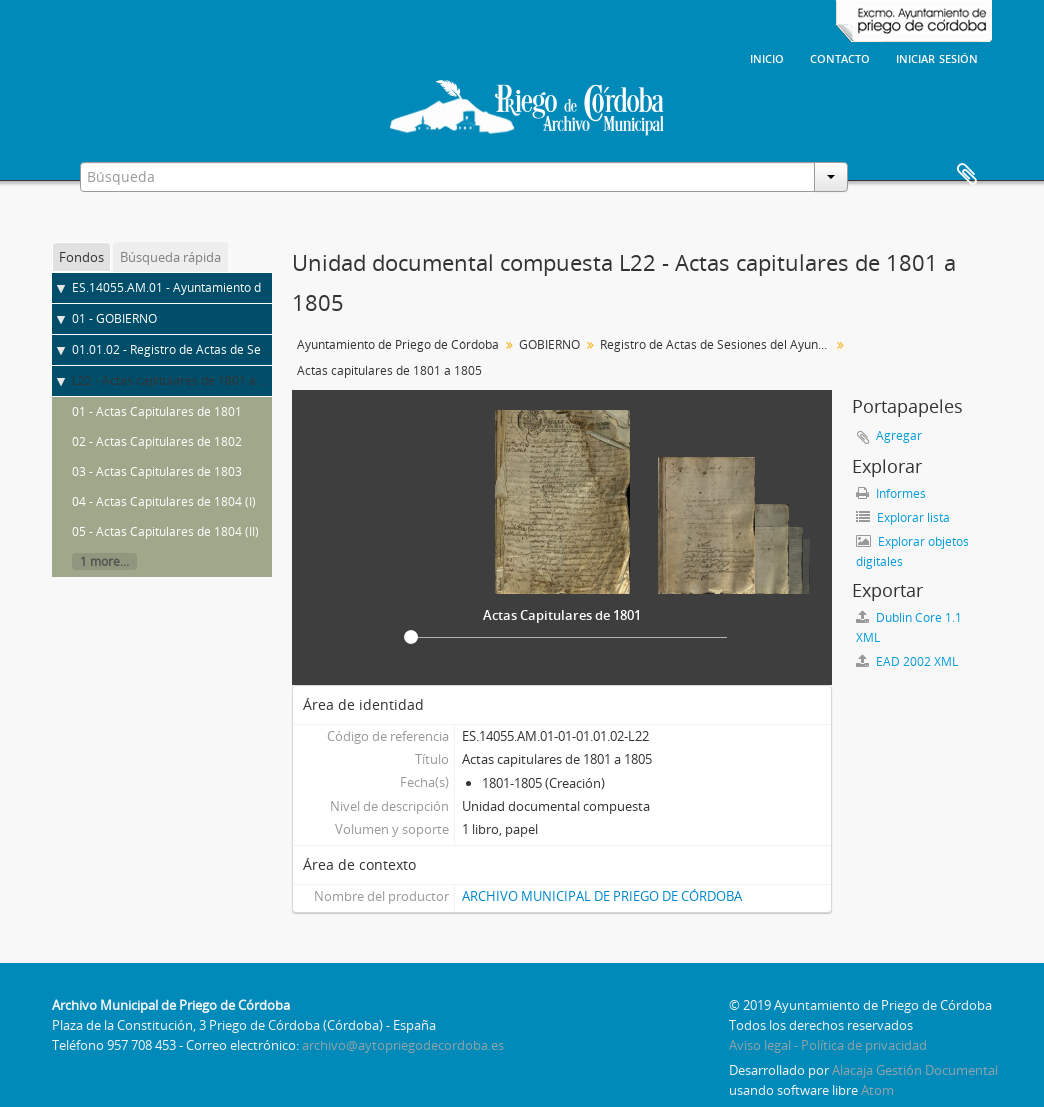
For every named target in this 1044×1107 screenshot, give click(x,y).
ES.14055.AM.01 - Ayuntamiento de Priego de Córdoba (223, 287)
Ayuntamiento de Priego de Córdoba (398, 344)
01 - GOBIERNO (114, 318)
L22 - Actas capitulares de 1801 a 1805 (179, 380)
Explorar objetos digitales (912, 551)
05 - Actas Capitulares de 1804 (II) (165, 531)
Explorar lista (903, 517)
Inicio (767, 57)
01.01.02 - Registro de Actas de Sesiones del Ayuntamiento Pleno (252, 349)
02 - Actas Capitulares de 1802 (157, 441)
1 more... (104, 561)
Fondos (81, 257)
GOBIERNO (549, 344)
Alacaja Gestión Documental (915, 1070)
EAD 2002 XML (907, 661)
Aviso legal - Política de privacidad (828, 1045)
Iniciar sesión (937, 57)
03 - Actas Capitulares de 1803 (157, 471)
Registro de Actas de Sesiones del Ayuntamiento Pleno (717, 344)
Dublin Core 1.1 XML (909, 627)
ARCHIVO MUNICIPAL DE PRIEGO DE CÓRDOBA (602, 896)
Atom (877, 1090)
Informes (891, 493)
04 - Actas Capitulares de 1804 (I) (164, 501)
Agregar (899, 435)
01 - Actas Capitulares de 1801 (157, 411)
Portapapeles (967, 175)
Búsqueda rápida (170, 257)
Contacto (840, 57)
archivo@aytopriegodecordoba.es (403, 1045)
